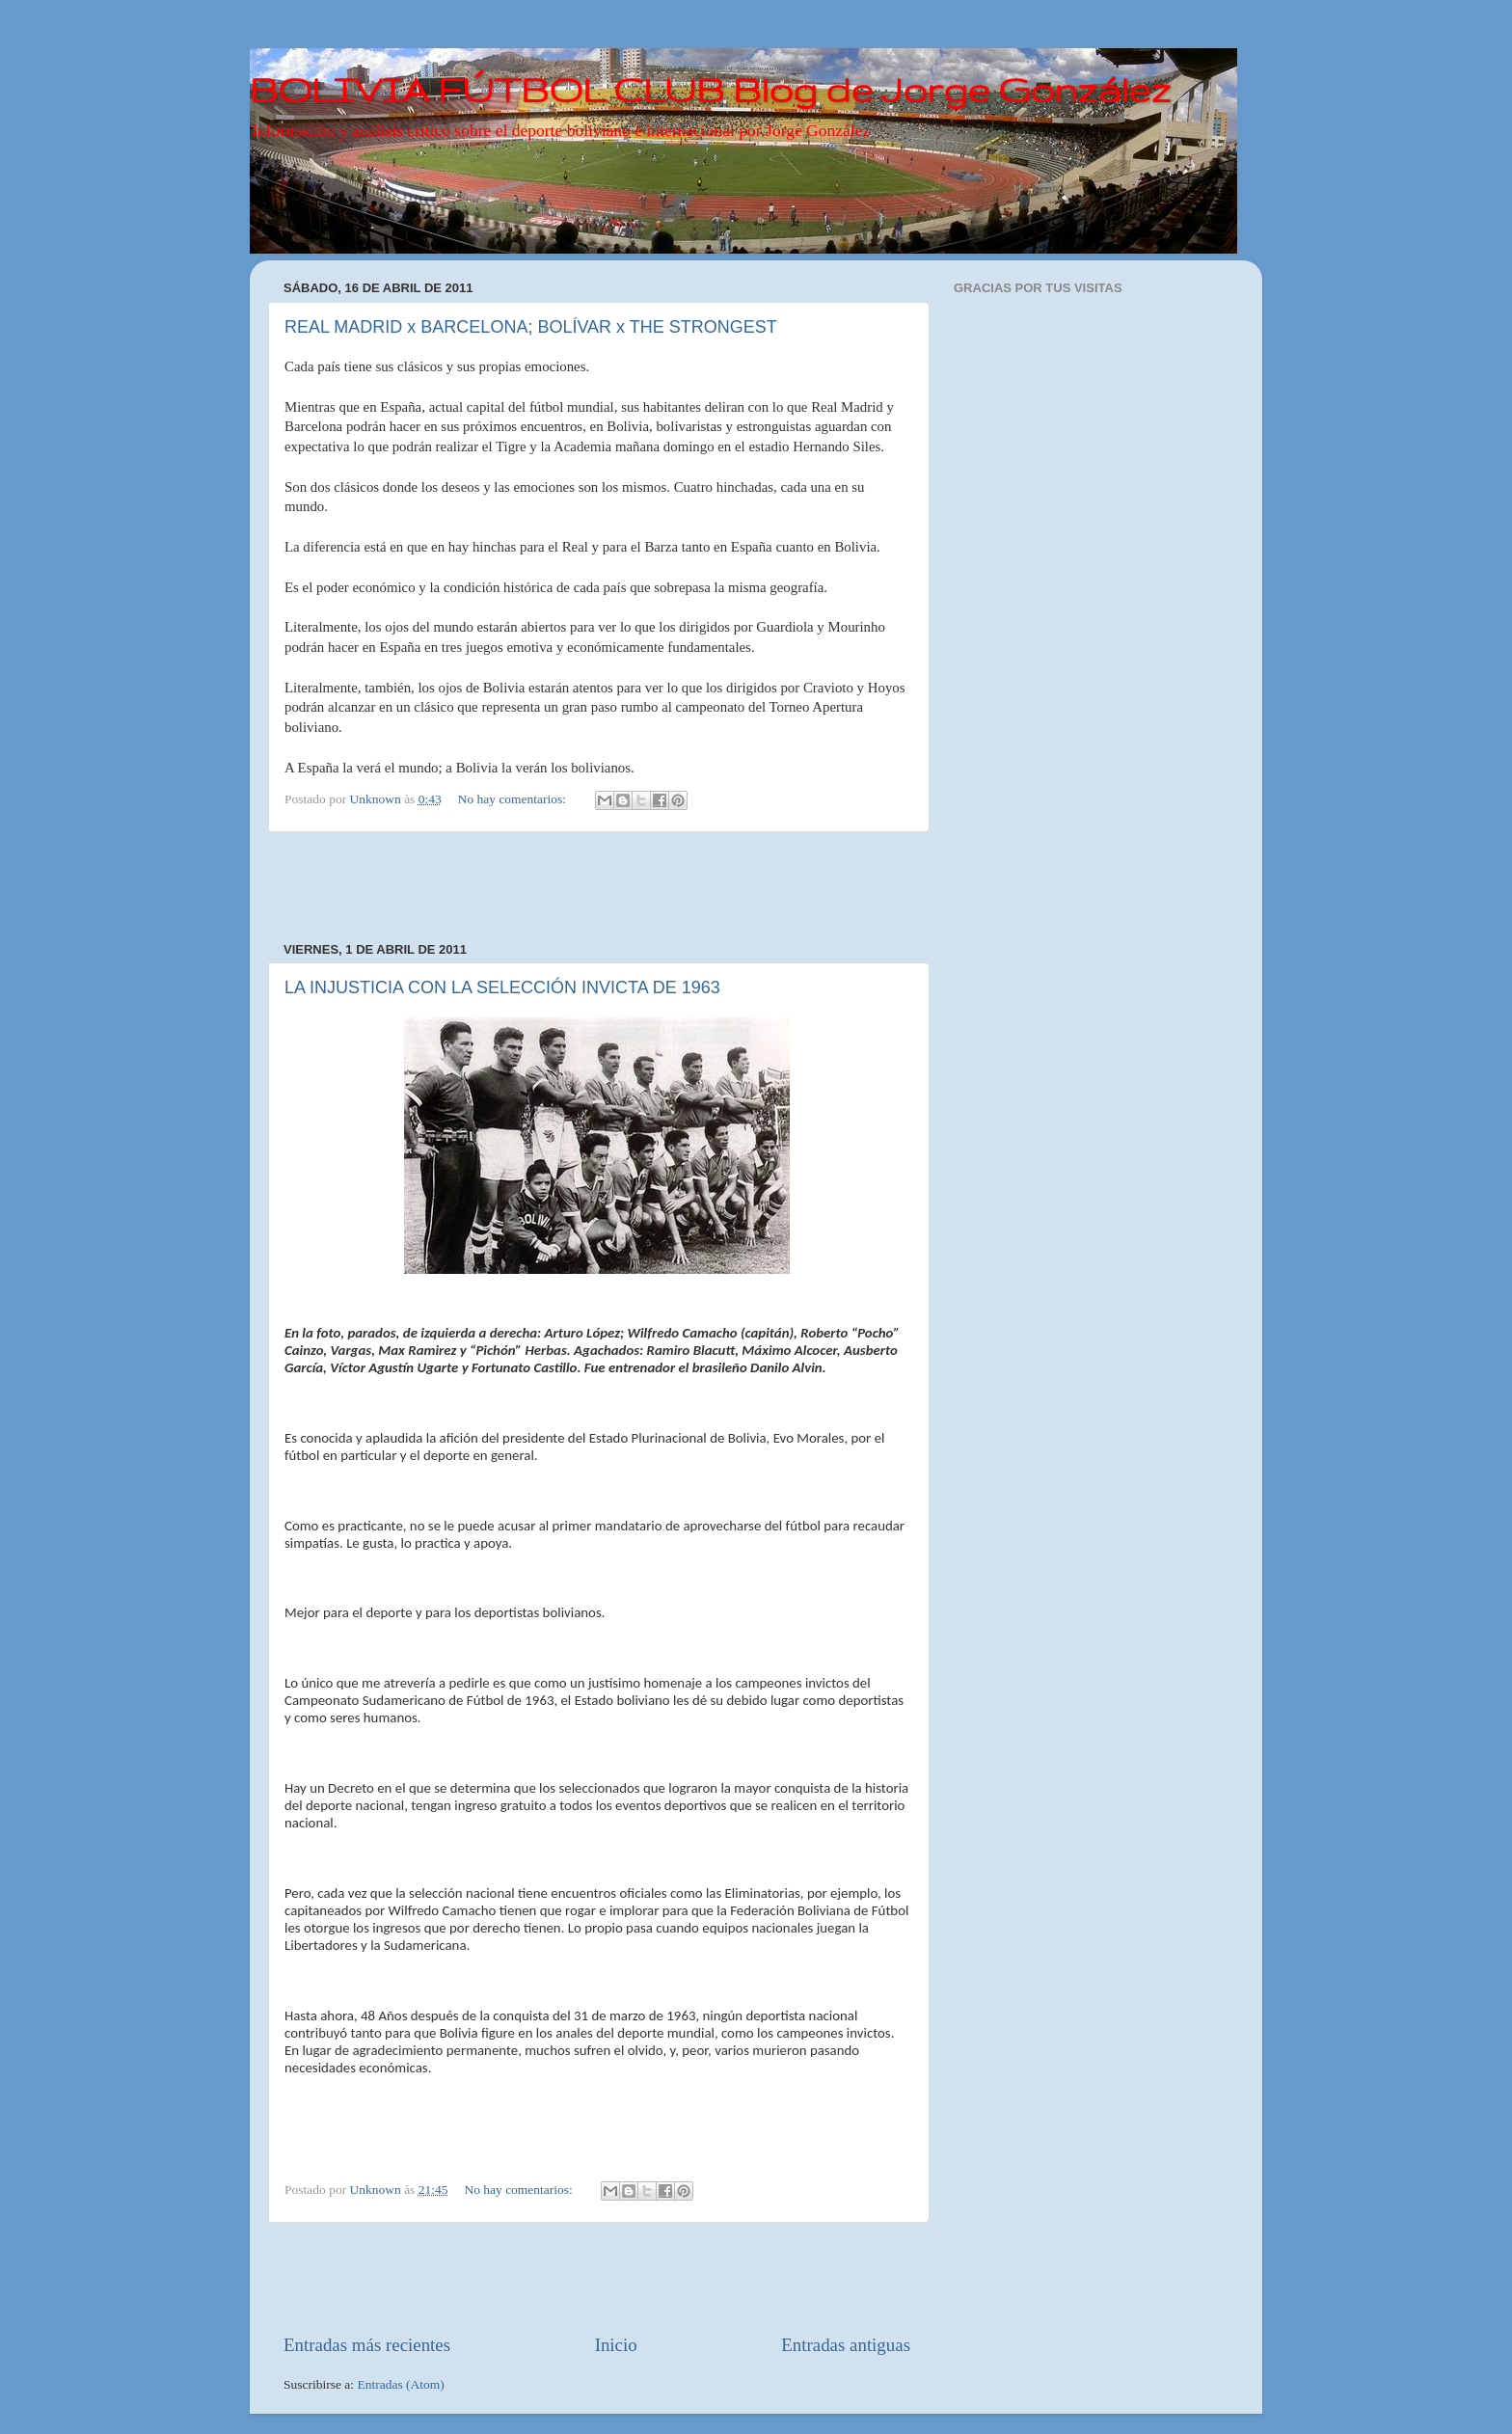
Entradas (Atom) (401, 2384)
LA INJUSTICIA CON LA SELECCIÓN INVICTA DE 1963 (502, 987)
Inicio (616, 2345)
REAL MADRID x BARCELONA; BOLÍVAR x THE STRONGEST (530, 327)
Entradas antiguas (845, 2345)
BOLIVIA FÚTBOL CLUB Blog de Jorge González (710, 89)
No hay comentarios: (514, 799)
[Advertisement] (597, 887)
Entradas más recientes (367, 2345)
